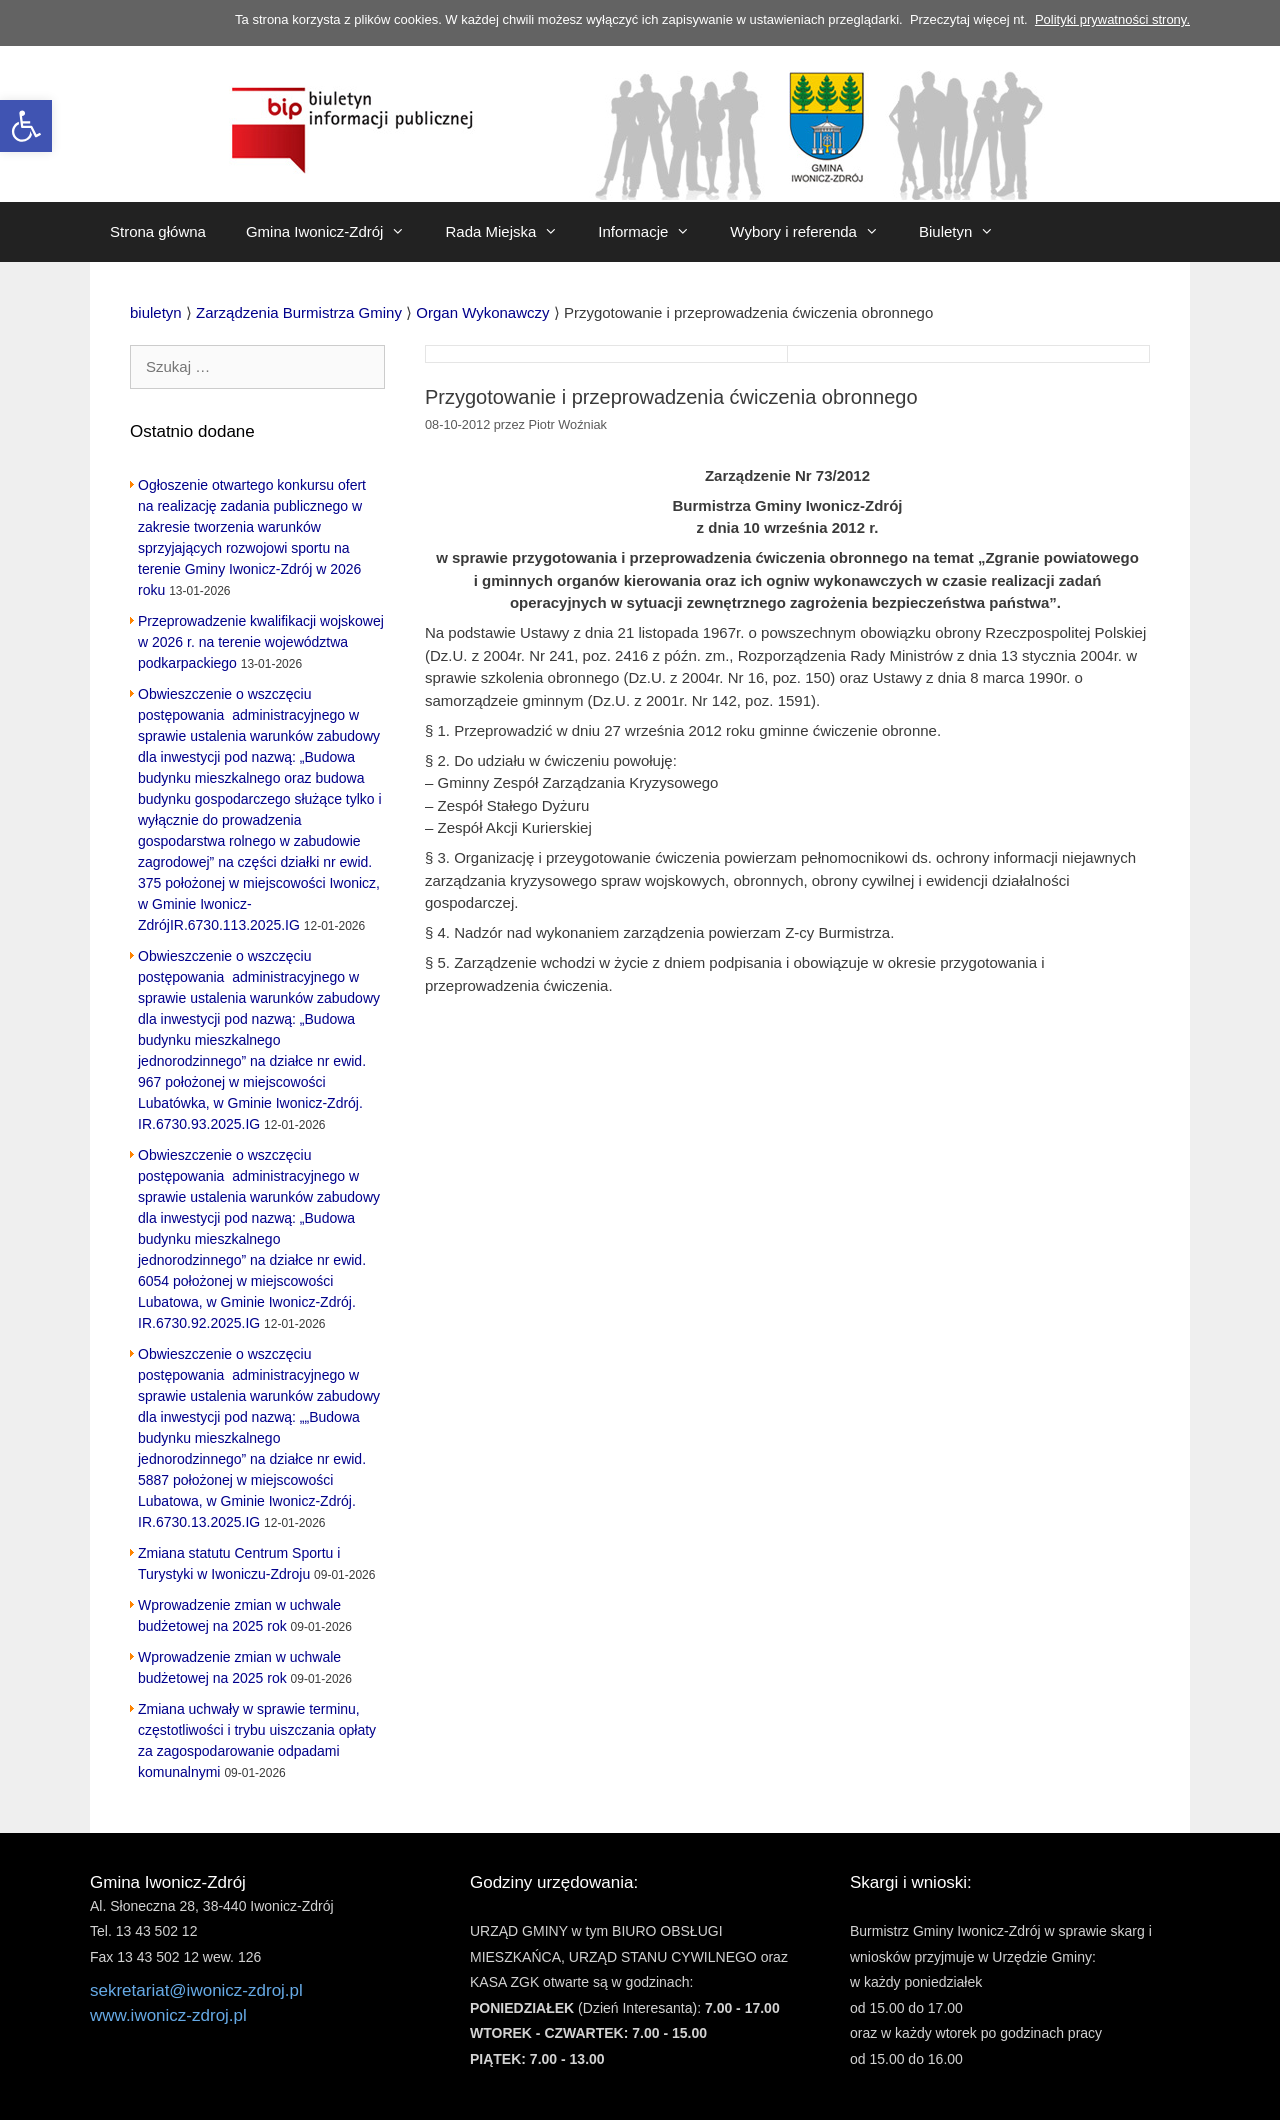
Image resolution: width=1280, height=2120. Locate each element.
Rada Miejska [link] (511, 232)
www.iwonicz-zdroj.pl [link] (168, 2015)
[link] (26, 126)
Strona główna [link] (158, 231)
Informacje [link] (654, 232)
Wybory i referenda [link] (814, 232)
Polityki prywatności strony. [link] (1112, 19)
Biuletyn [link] (966, 232)
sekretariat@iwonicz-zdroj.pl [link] (196, 1990)
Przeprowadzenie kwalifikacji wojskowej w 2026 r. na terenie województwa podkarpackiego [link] (261, 642)
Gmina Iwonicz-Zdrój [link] (336, 232)
